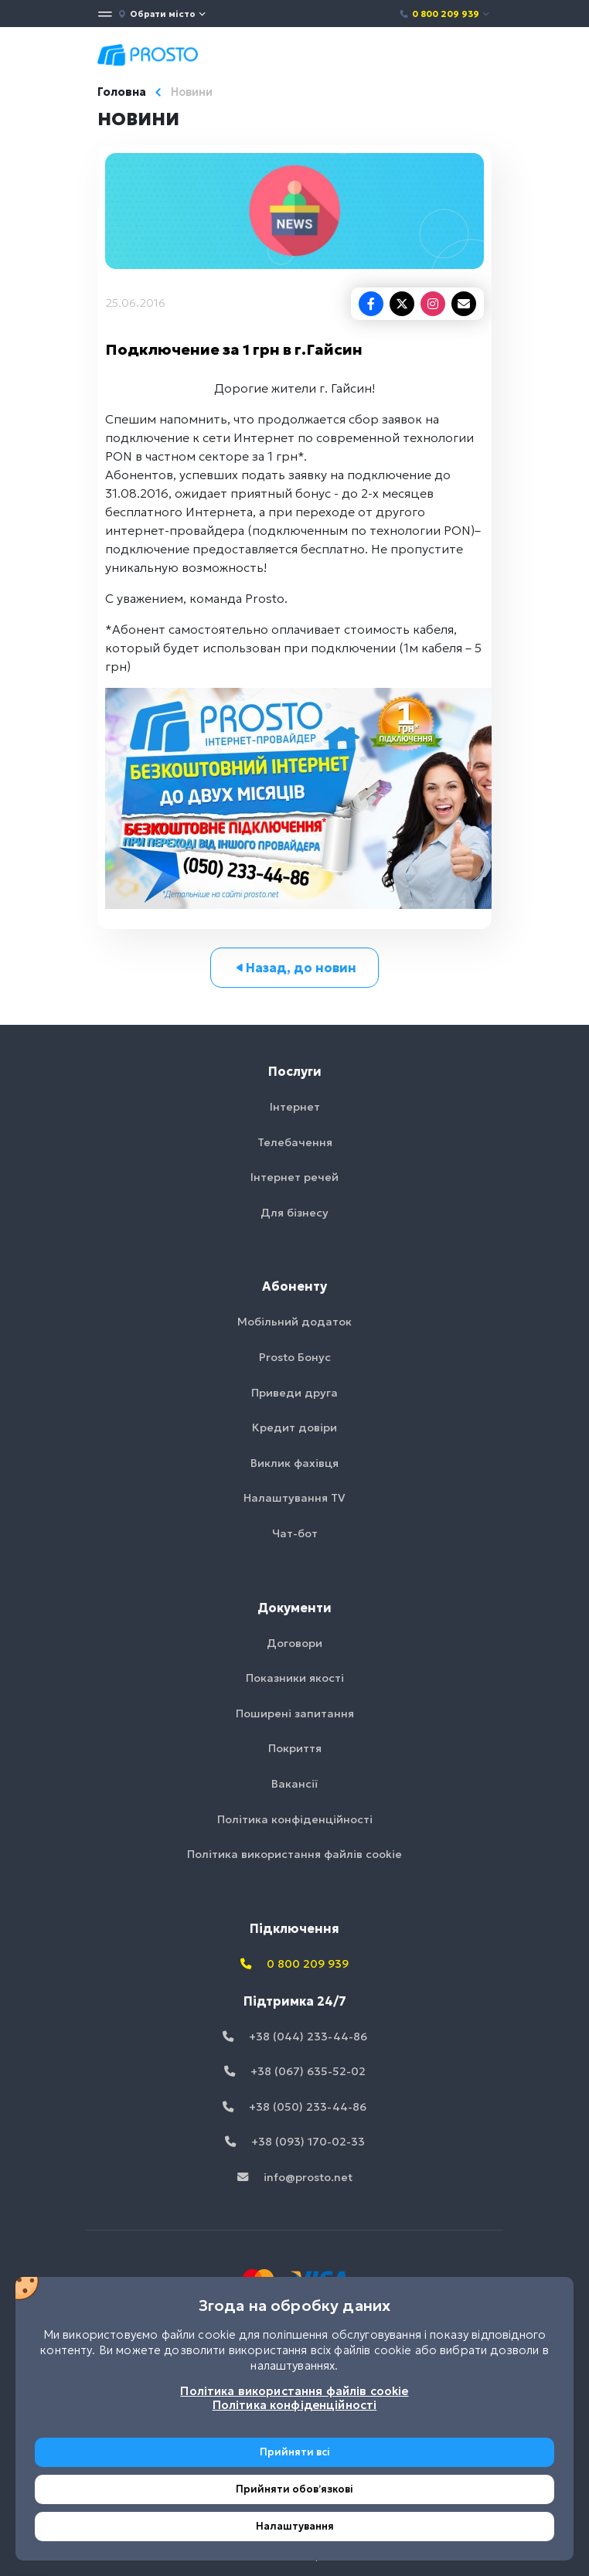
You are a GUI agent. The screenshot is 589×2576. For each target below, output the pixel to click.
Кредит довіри (294, 1427)
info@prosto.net (294, 2177)
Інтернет (295, 1107)
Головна (121, 92)
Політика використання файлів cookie (294, 1854)
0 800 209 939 (445, 14)
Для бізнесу (294, 1213)
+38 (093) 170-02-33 (295, 2142)
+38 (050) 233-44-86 (294, 2107)
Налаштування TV (294, 1498)
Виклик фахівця (294, 1463)
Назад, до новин (294, 967)
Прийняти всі (295, 2452)
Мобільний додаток (294, 1322)
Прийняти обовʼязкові (294, 2489)
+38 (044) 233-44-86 (295, 2036)
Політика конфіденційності (295, 1819)
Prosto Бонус (295, 1357)
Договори (294, 1643)
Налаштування (295, 2526)
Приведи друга (294, 1393)
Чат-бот (295, 1533)
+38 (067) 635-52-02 (295, 2071)
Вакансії (294, 1784)
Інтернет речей (294, 1177)
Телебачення (294, 1142)
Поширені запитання (295, 1713)
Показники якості (295, 1678)
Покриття (295, 1748)
